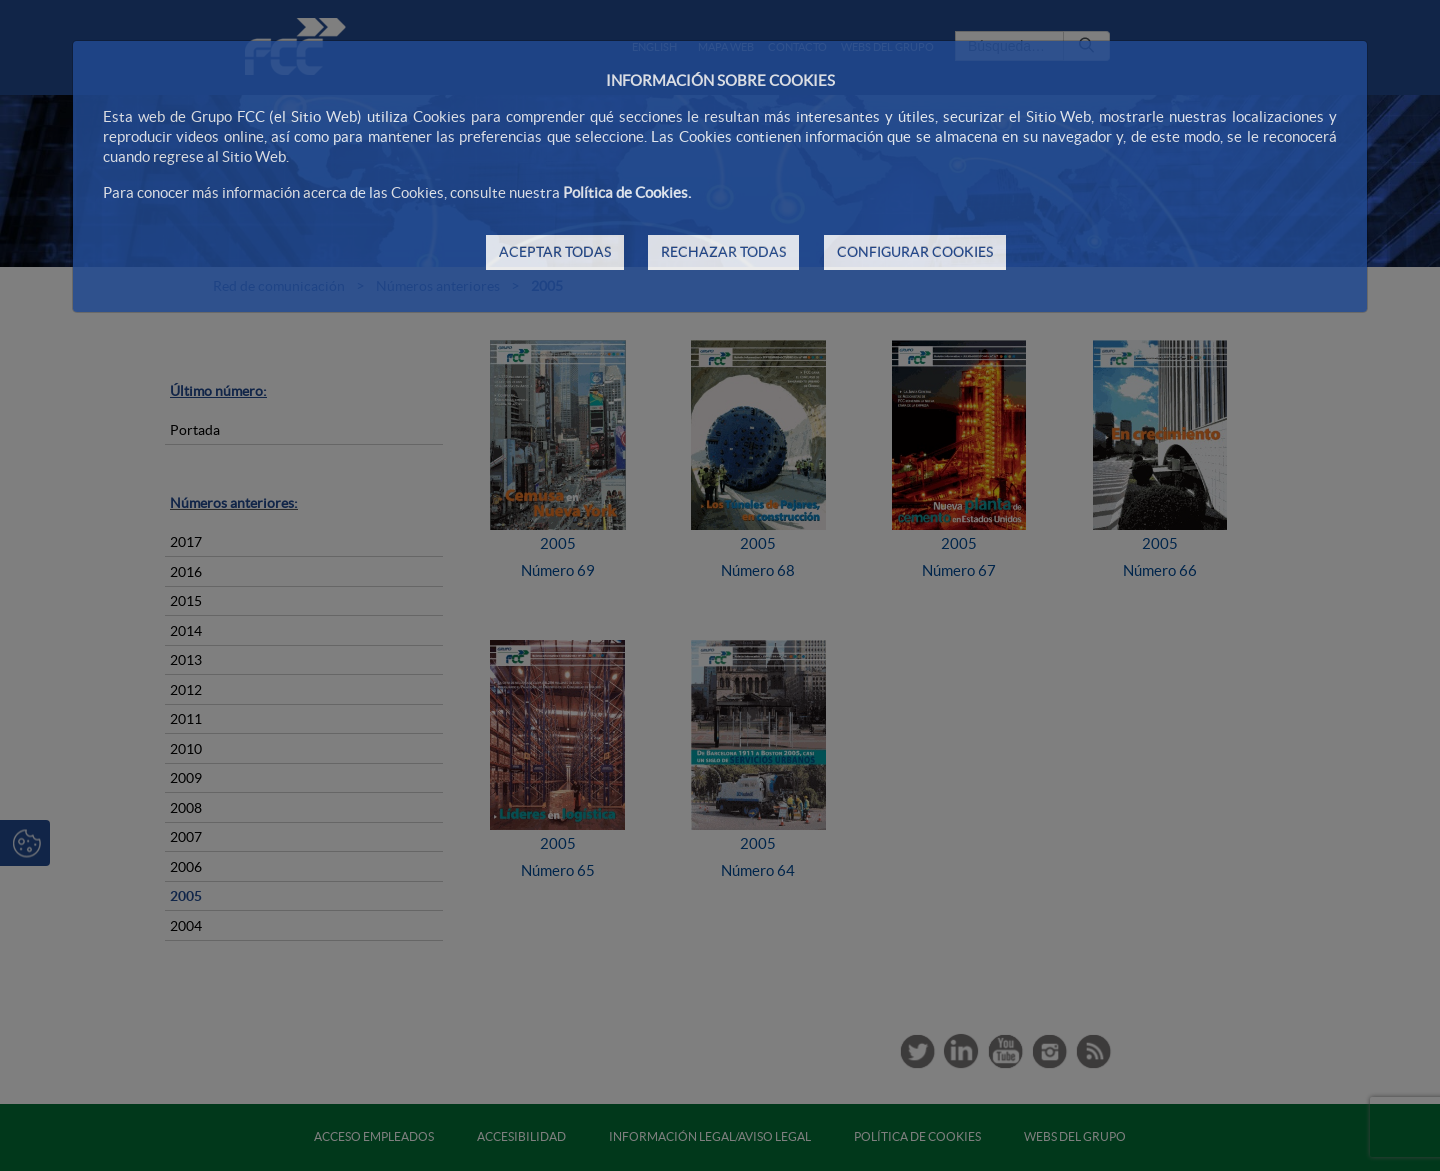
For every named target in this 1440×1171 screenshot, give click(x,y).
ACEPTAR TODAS (555, 252)
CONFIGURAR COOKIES (915, 252)
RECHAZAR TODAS (723, 252)
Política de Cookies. (627, 192)
